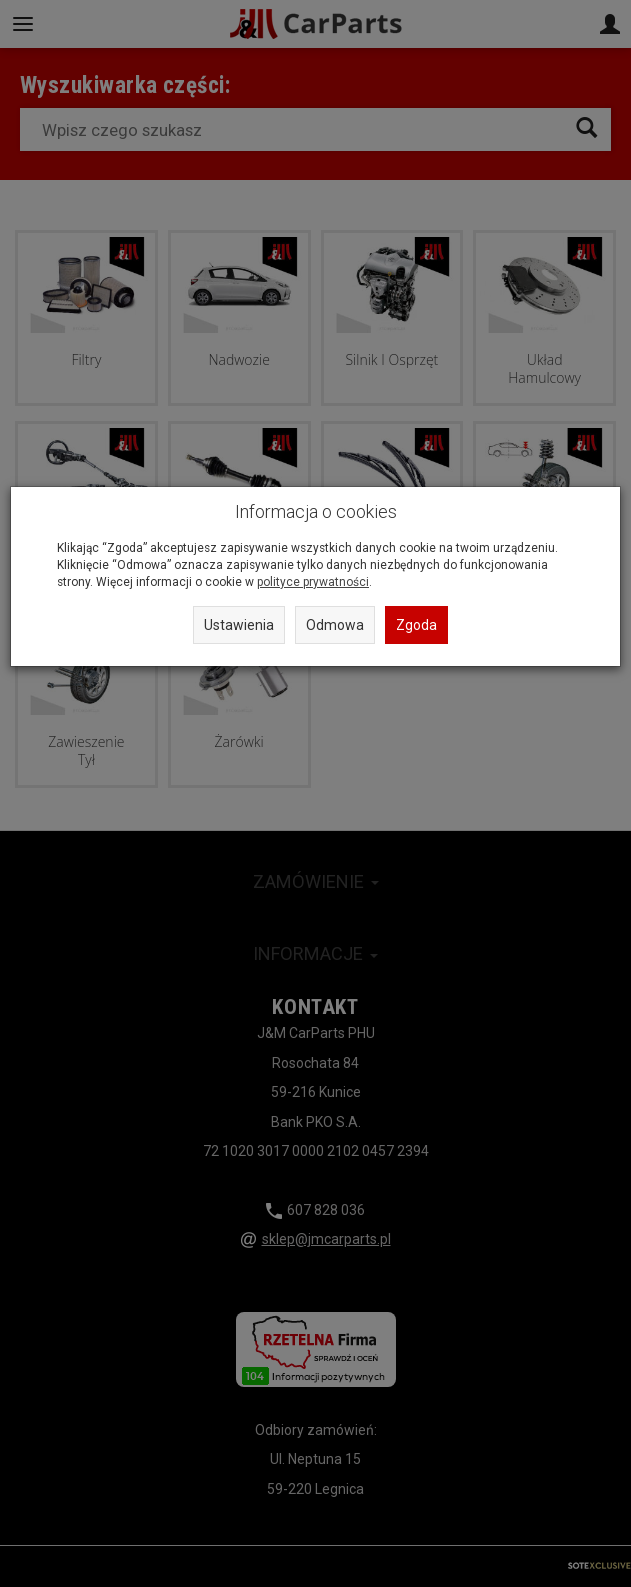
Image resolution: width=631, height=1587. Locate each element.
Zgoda (416, 625)
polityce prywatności (313, 582)
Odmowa (335, 625)
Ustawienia (239, 625)
